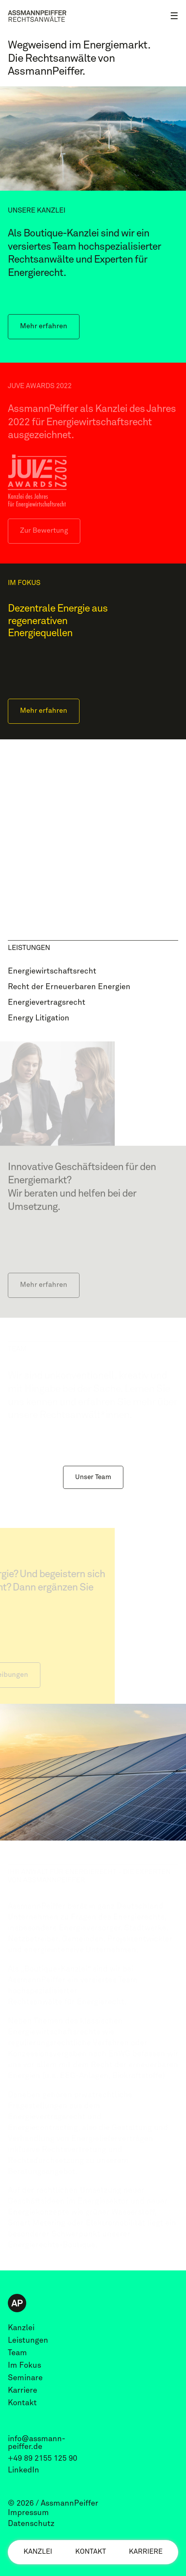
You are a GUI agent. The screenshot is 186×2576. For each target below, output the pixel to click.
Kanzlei (37, 2551)
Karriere (146, 2551)
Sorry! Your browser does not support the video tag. (93, 827)
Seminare (25, 2378)
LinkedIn (23, 2470)
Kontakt (90, 2551)
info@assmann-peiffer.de (36, 2443)
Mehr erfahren (43, 326)
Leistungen (28, 2340)
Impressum (28, 2513)
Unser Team (93, 1477)
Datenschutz (31, 2524)
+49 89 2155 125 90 (42, 2458)
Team (17, 2353)
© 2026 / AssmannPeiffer (53, 2503)
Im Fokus (24, 2365)
